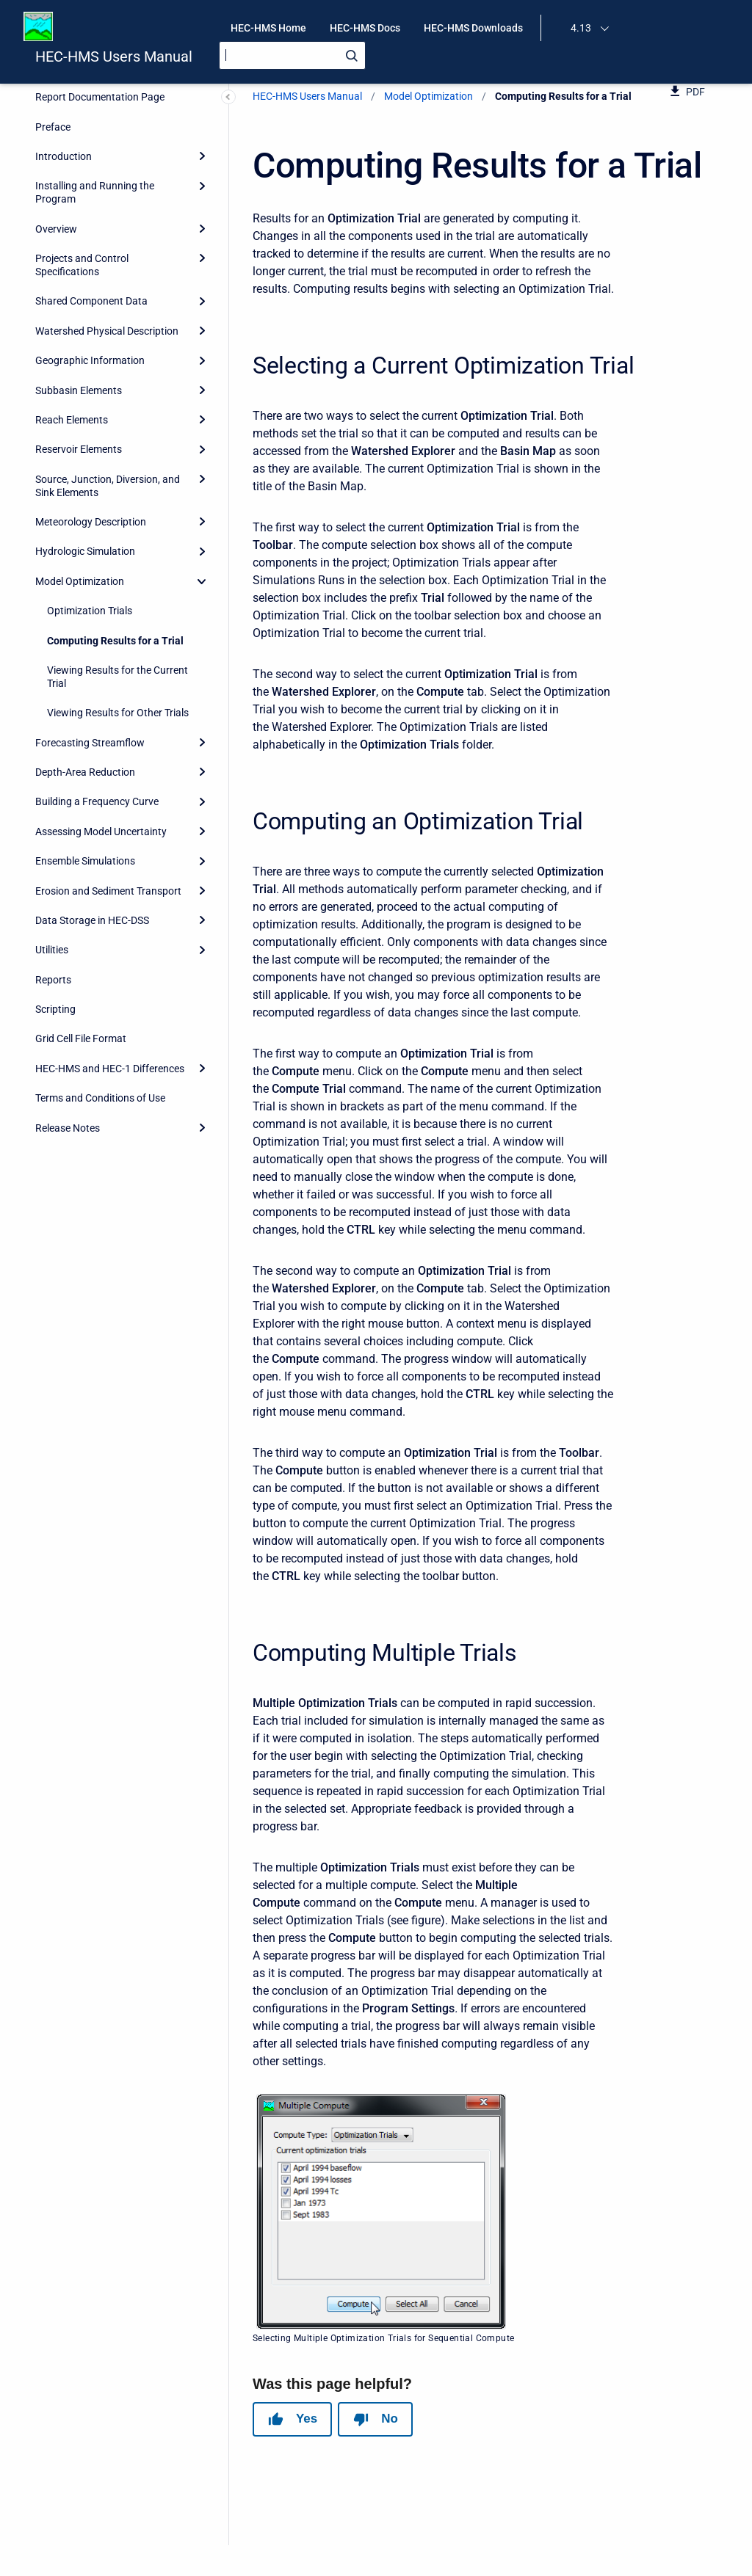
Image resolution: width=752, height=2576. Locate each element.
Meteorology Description (90, 522)
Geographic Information (90, 360)
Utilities (51, 950)
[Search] (292, 55)
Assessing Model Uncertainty (101, 831)
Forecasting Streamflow (90, 743)
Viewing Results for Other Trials (118, 712)
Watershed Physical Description (106, 331)
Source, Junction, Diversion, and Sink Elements (107, 485)
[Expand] (202, 156)
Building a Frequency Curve (97, 801)
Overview (56, 229)
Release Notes (67, 1128)
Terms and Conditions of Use (100, 1098)
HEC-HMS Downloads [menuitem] (473, 28)
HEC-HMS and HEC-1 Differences (109, 1068)
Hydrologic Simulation (85, 551)
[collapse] (202, 581)
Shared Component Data (91, 301)
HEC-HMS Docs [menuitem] (365, 28)
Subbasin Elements (78, 390)
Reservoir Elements (78, 449)
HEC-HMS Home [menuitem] (268, 28)
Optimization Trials (89, 610)
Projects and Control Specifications (82, 264)
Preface (52, 127)
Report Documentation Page (99, 97)
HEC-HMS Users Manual (113, 56)
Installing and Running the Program (94, 192)
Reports (53, 980)
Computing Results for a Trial (115, 641)
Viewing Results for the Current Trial (117, 676)
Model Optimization (79, 581)
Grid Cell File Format (80, 1038)
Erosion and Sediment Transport (108, 891)
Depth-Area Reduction (85, 772)
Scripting (55, 1009)
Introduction (63, 156)
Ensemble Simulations (85, 861)
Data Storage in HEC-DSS (92, 920)
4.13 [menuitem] (581, 28)
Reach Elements (71, 420)
